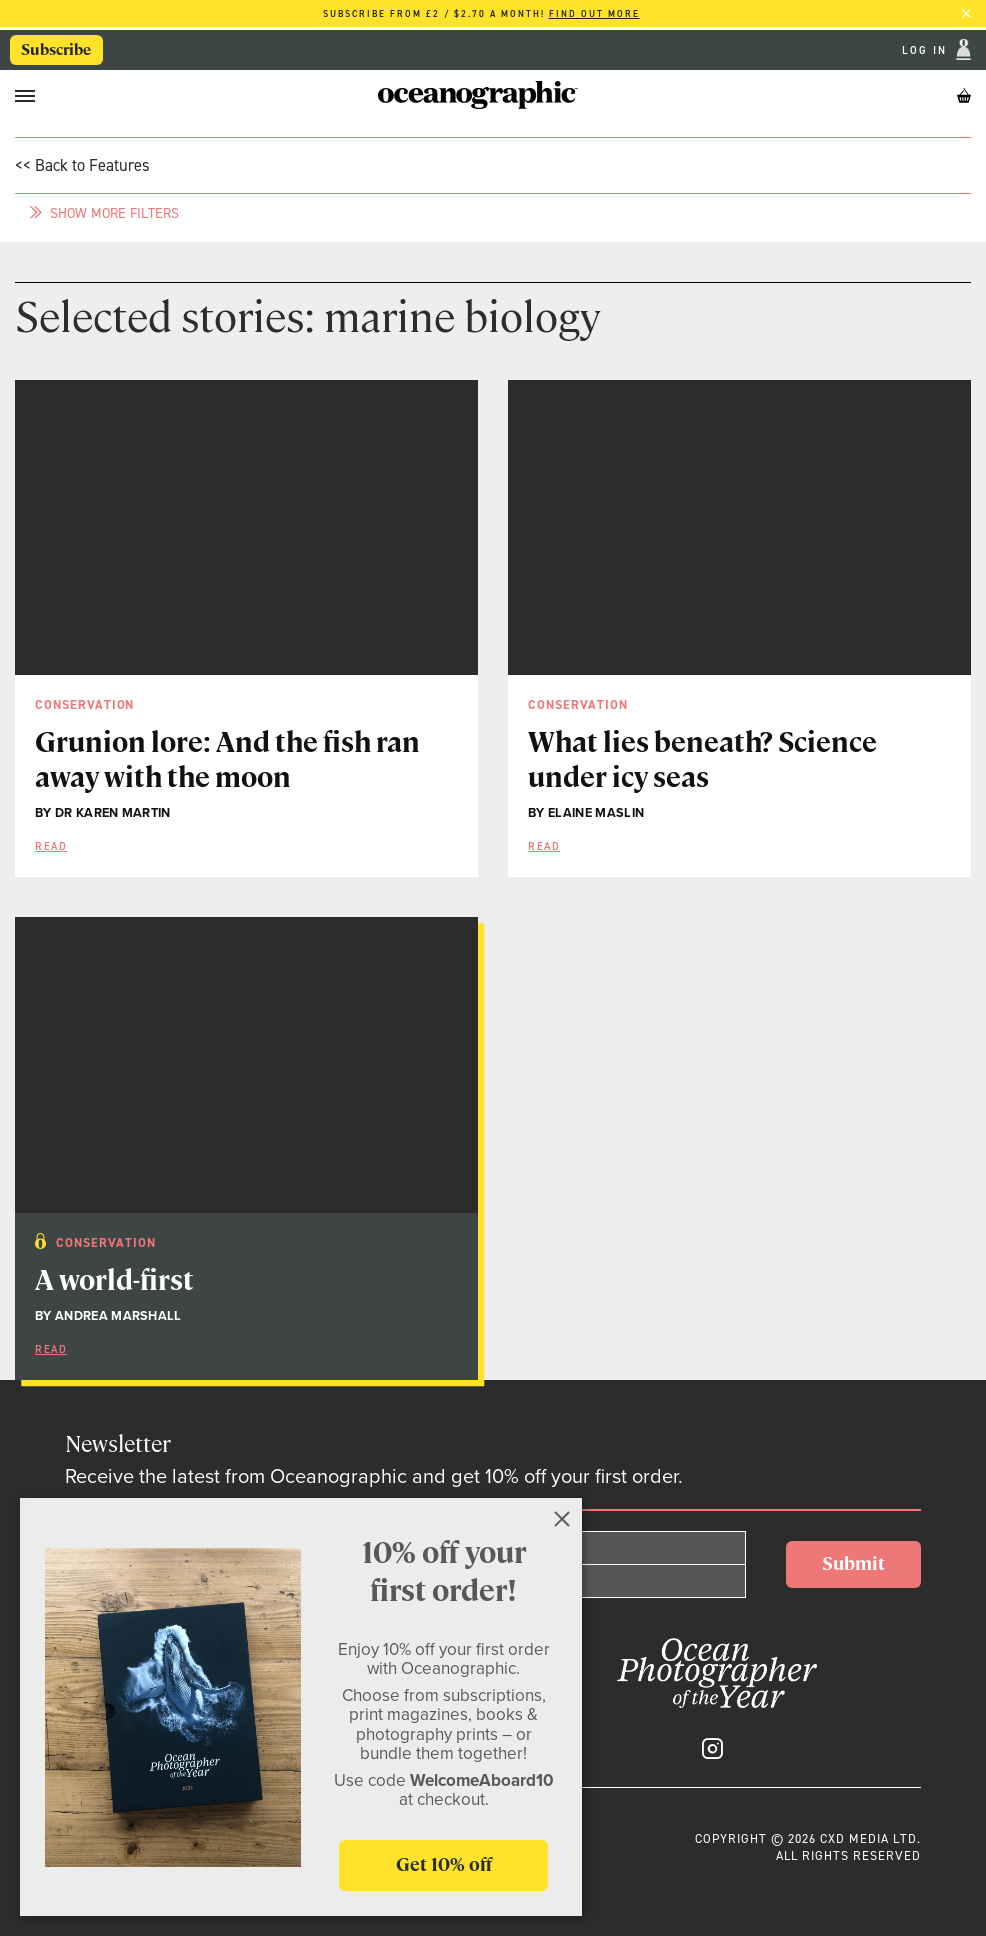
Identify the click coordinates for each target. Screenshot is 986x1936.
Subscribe (56, 50)
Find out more (594, 14)
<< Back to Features (82, 165)
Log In (927, 50)
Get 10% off (444, 1865)
